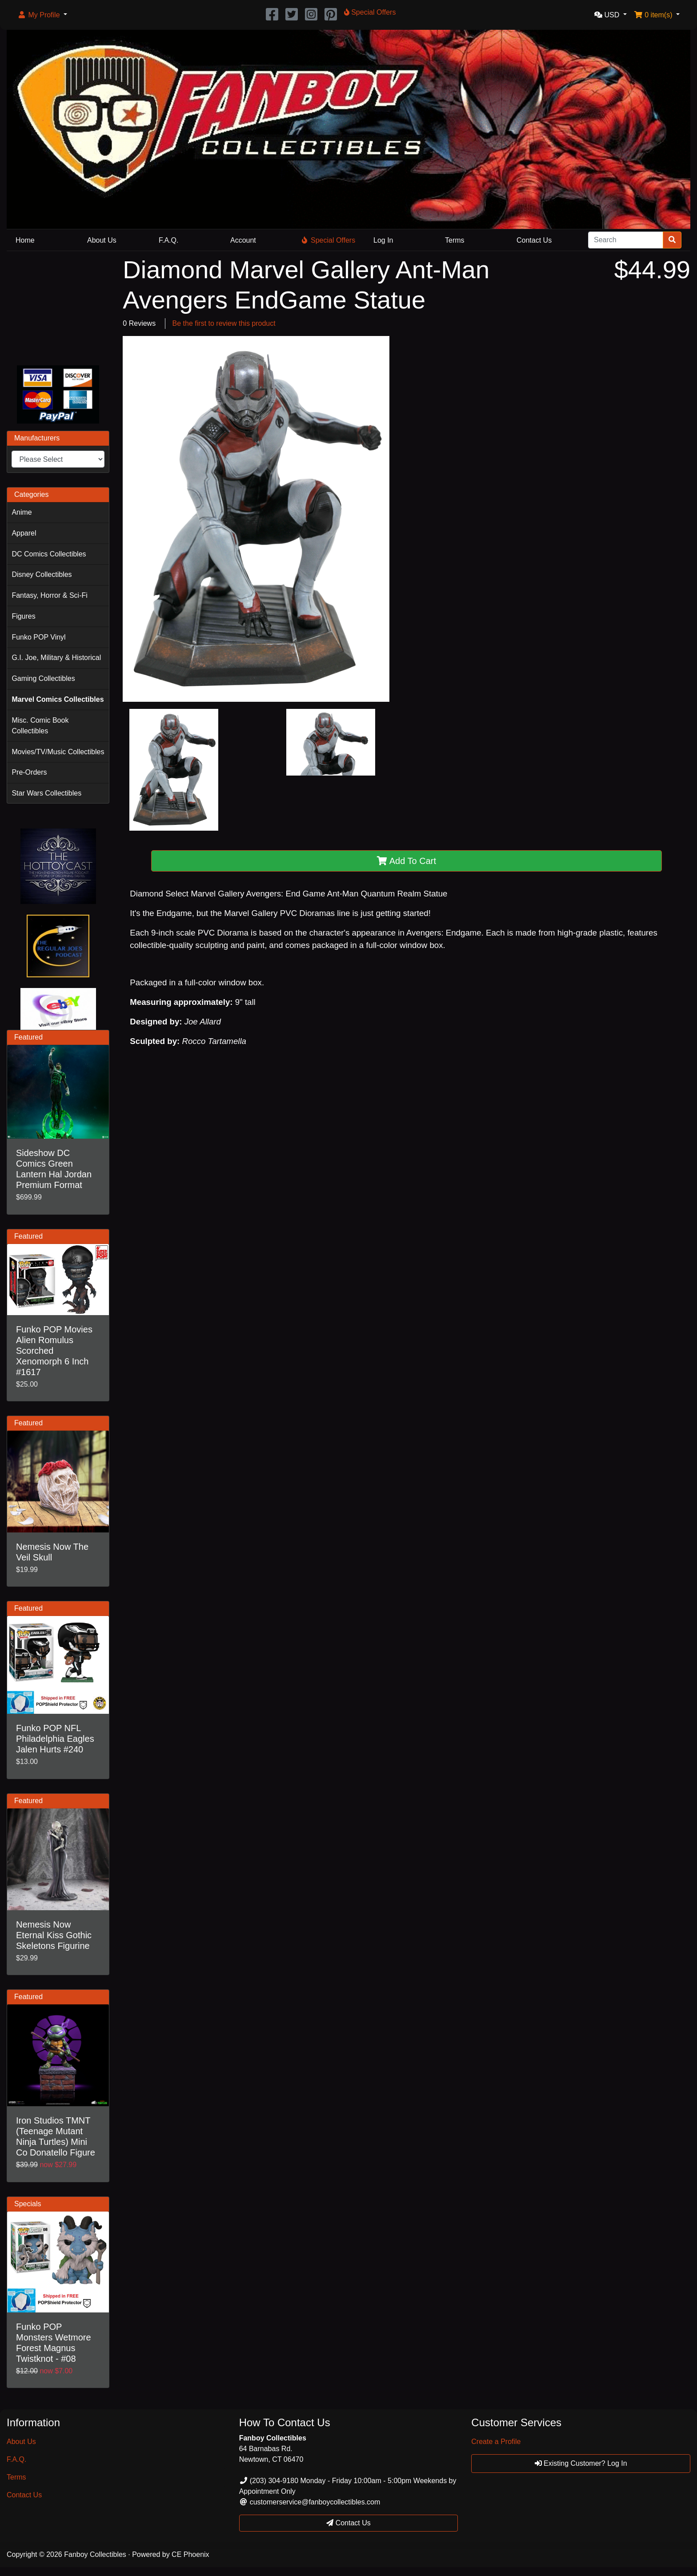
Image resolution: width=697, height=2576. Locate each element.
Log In (383, 240)
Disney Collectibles (42, 574)
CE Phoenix (190, 2554)
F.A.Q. (168, 240)
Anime (22, 512)
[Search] (625, 240)
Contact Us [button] (348, 2523)
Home (25, 240)
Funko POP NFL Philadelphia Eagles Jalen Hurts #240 (55, 1738)
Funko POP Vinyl (38, 637)
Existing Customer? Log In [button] (581, 2463)
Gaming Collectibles (43, 678)
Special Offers (328, 240)
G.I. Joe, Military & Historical (56, 657)
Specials (27, 2204)
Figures (23, 616)
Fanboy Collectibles (95, 2554)
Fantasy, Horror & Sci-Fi (49, 595)
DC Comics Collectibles (49, 554)
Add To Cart (406, 861)
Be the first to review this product (224, 323)
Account (243, 240)
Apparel (24, 533)
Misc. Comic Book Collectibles (40, 725)
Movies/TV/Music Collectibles (58, 752)
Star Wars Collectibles (46, 793)
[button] (42, 15)
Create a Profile (496, 2441)
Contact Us (534, 240)
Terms (455, 240)
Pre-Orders (29, 772)
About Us (101, 240)
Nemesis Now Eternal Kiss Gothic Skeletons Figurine (54, 1935)
